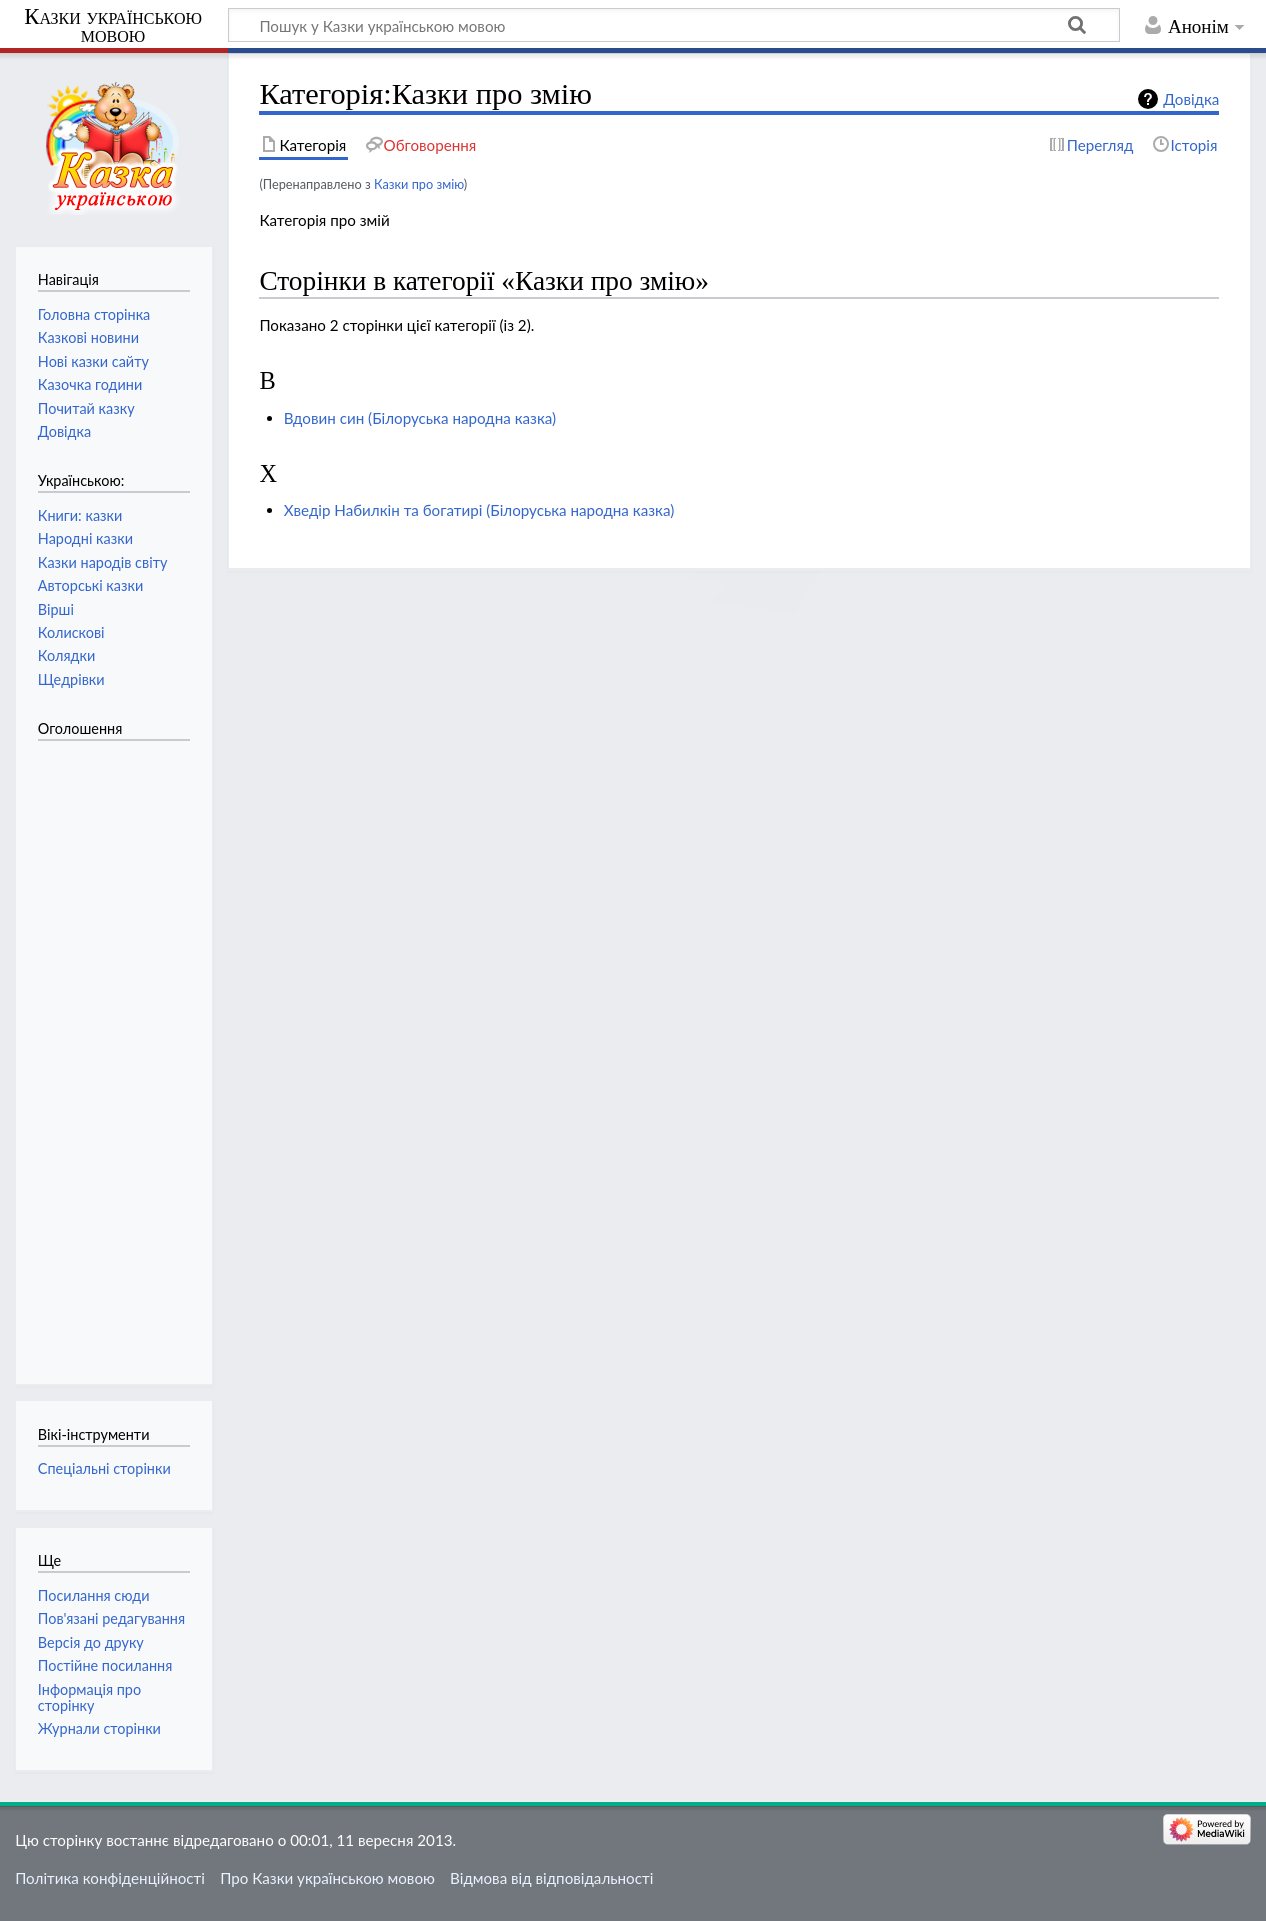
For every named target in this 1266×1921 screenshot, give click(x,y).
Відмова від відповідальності (551, 1878)
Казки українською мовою (113, 26)
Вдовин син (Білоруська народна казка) (420, 418)
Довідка (1191, 99)
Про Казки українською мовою (327, 1878)
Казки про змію (419, 184)
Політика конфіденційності (110, 1878)
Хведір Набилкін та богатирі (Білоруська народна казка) (479, 510)
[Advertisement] (118, 1052)
